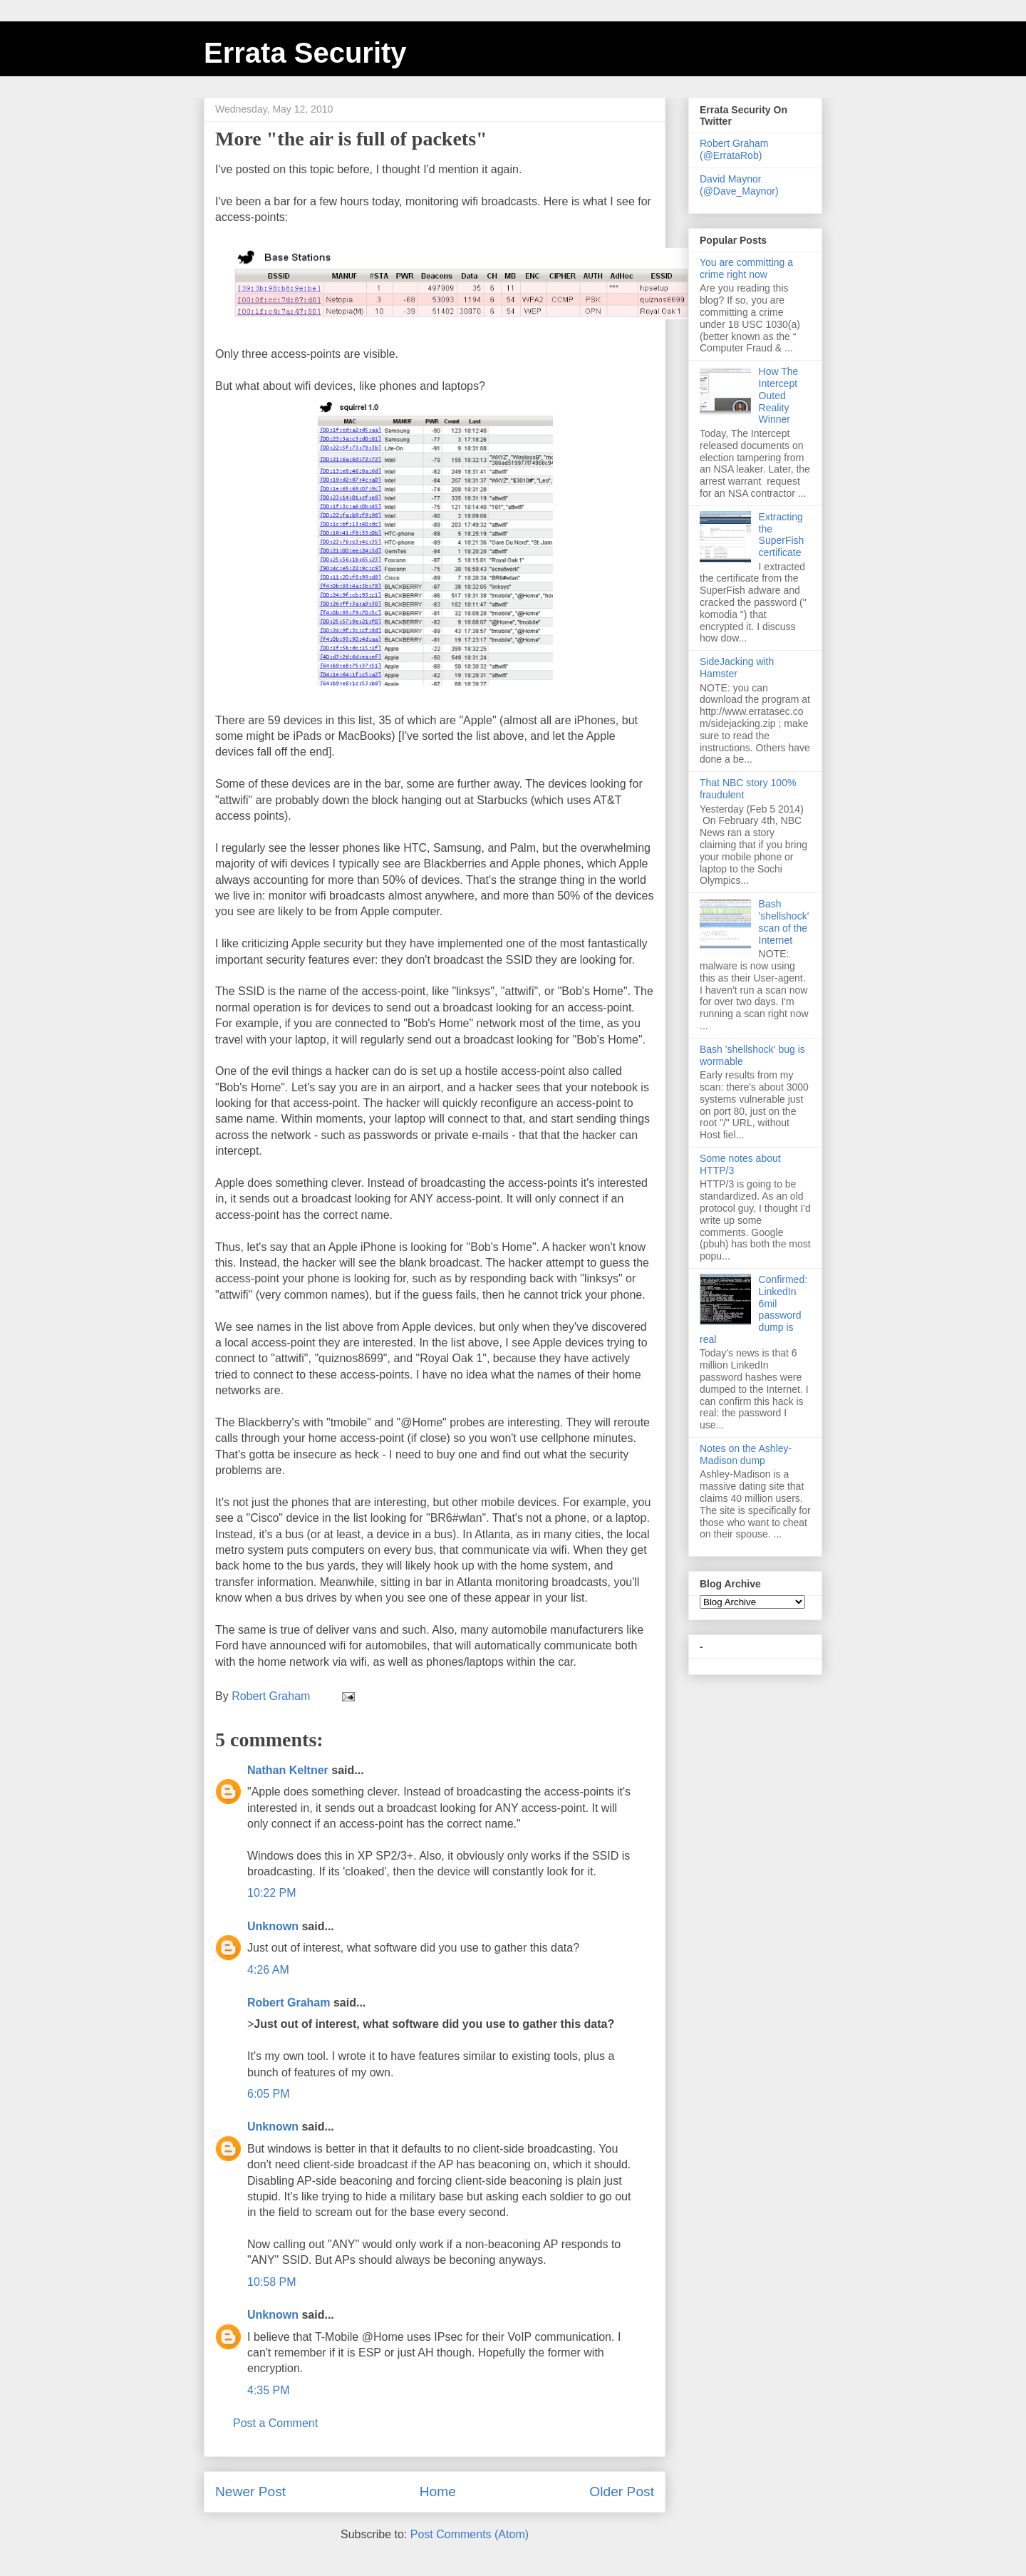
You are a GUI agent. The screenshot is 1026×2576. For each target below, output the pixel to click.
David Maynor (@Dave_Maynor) (739, 185)
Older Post (621, 2491)
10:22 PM (271, 1893)
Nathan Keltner (287, 1770)
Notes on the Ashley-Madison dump (746, 1454)
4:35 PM (268, 2390)
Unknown (273, 1926)
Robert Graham (288, 2003)
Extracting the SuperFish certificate (781, 534)
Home (438, 2491)
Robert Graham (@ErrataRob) (734, 149)
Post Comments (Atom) (469, 2534)
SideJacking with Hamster (737, 667)
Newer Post (250, 2491)
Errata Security (305, 52)
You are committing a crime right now (746, 268)
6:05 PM (268, 2094)
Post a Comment (275, 2423)
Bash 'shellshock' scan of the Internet (784, 921)
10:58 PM (271, 2282)
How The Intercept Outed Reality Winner (779, 395)
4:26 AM (268, 1970)
